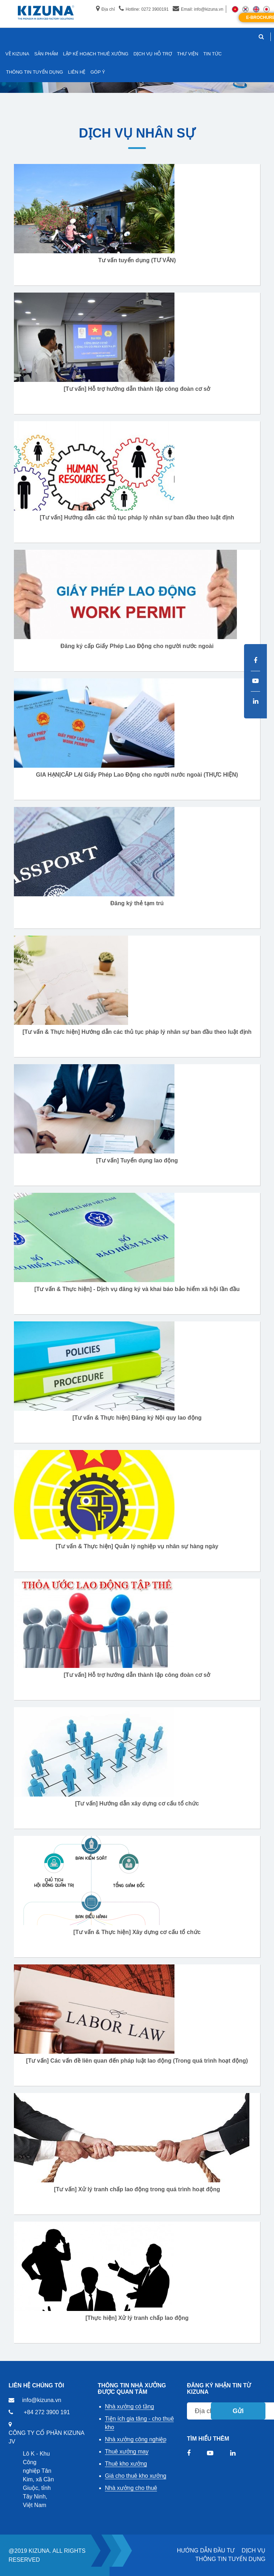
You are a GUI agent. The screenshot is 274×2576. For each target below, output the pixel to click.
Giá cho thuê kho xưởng (135, 2476)
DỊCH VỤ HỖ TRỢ (152, 53)
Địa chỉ (105, 9)
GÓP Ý (97, 72)
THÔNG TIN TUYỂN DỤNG (230, 2559)
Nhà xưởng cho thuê (131, 2488)
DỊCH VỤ (253, 2550)
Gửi (238, 2411)
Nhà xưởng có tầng (129, 2406)
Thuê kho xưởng (126, 2464)
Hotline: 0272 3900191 (144, 9)
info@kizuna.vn (41, 2400)
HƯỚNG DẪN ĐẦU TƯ (206, 2550)
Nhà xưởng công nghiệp (135, 2439)
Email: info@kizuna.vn (198, 9)
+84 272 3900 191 (47, 2412)
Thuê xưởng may (126, 2451)
